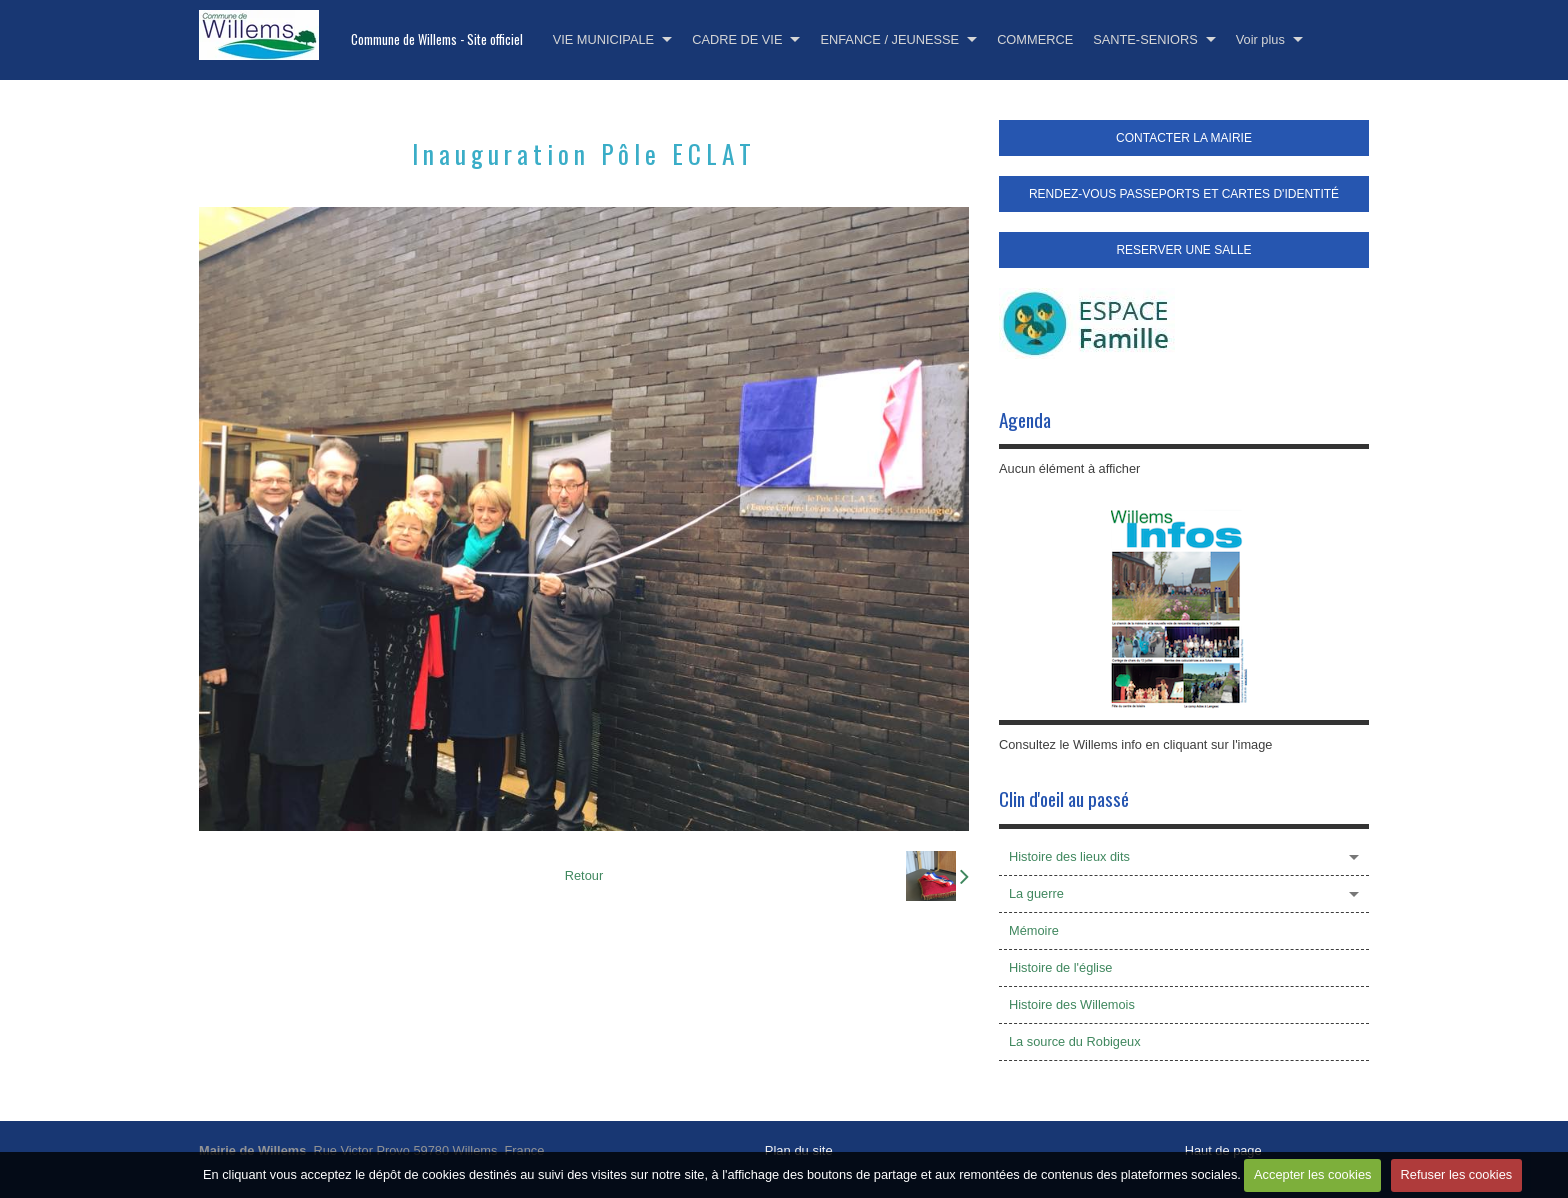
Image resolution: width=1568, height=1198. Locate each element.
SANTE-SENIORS (1145, 39)
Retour (584, 875)
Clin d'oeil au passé (1064, 798)
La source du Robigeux (1075, 1041)
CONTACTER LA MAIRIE (1184, 138)
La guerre (1036, 893)
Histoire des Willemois (1072, 1004)
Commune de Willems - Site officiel (437, 39)
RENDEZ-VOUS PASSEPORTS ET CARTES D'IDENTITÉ (1184, 194)
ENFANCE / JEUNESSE (889, 39)
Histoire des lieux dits (1069, 856)
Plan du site (799, 1150)
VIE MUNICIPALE (603, 39)
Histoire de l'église (1060, 967)
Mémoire (1034, 930)
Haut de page (1223, 1150)
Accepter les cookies (1312, 1174)
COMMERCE (1035, 39)
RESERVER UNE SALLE (1183, 250)
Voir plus (1260, 39)
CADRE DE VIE (737, 39)
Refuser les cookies (1457, 1174)
